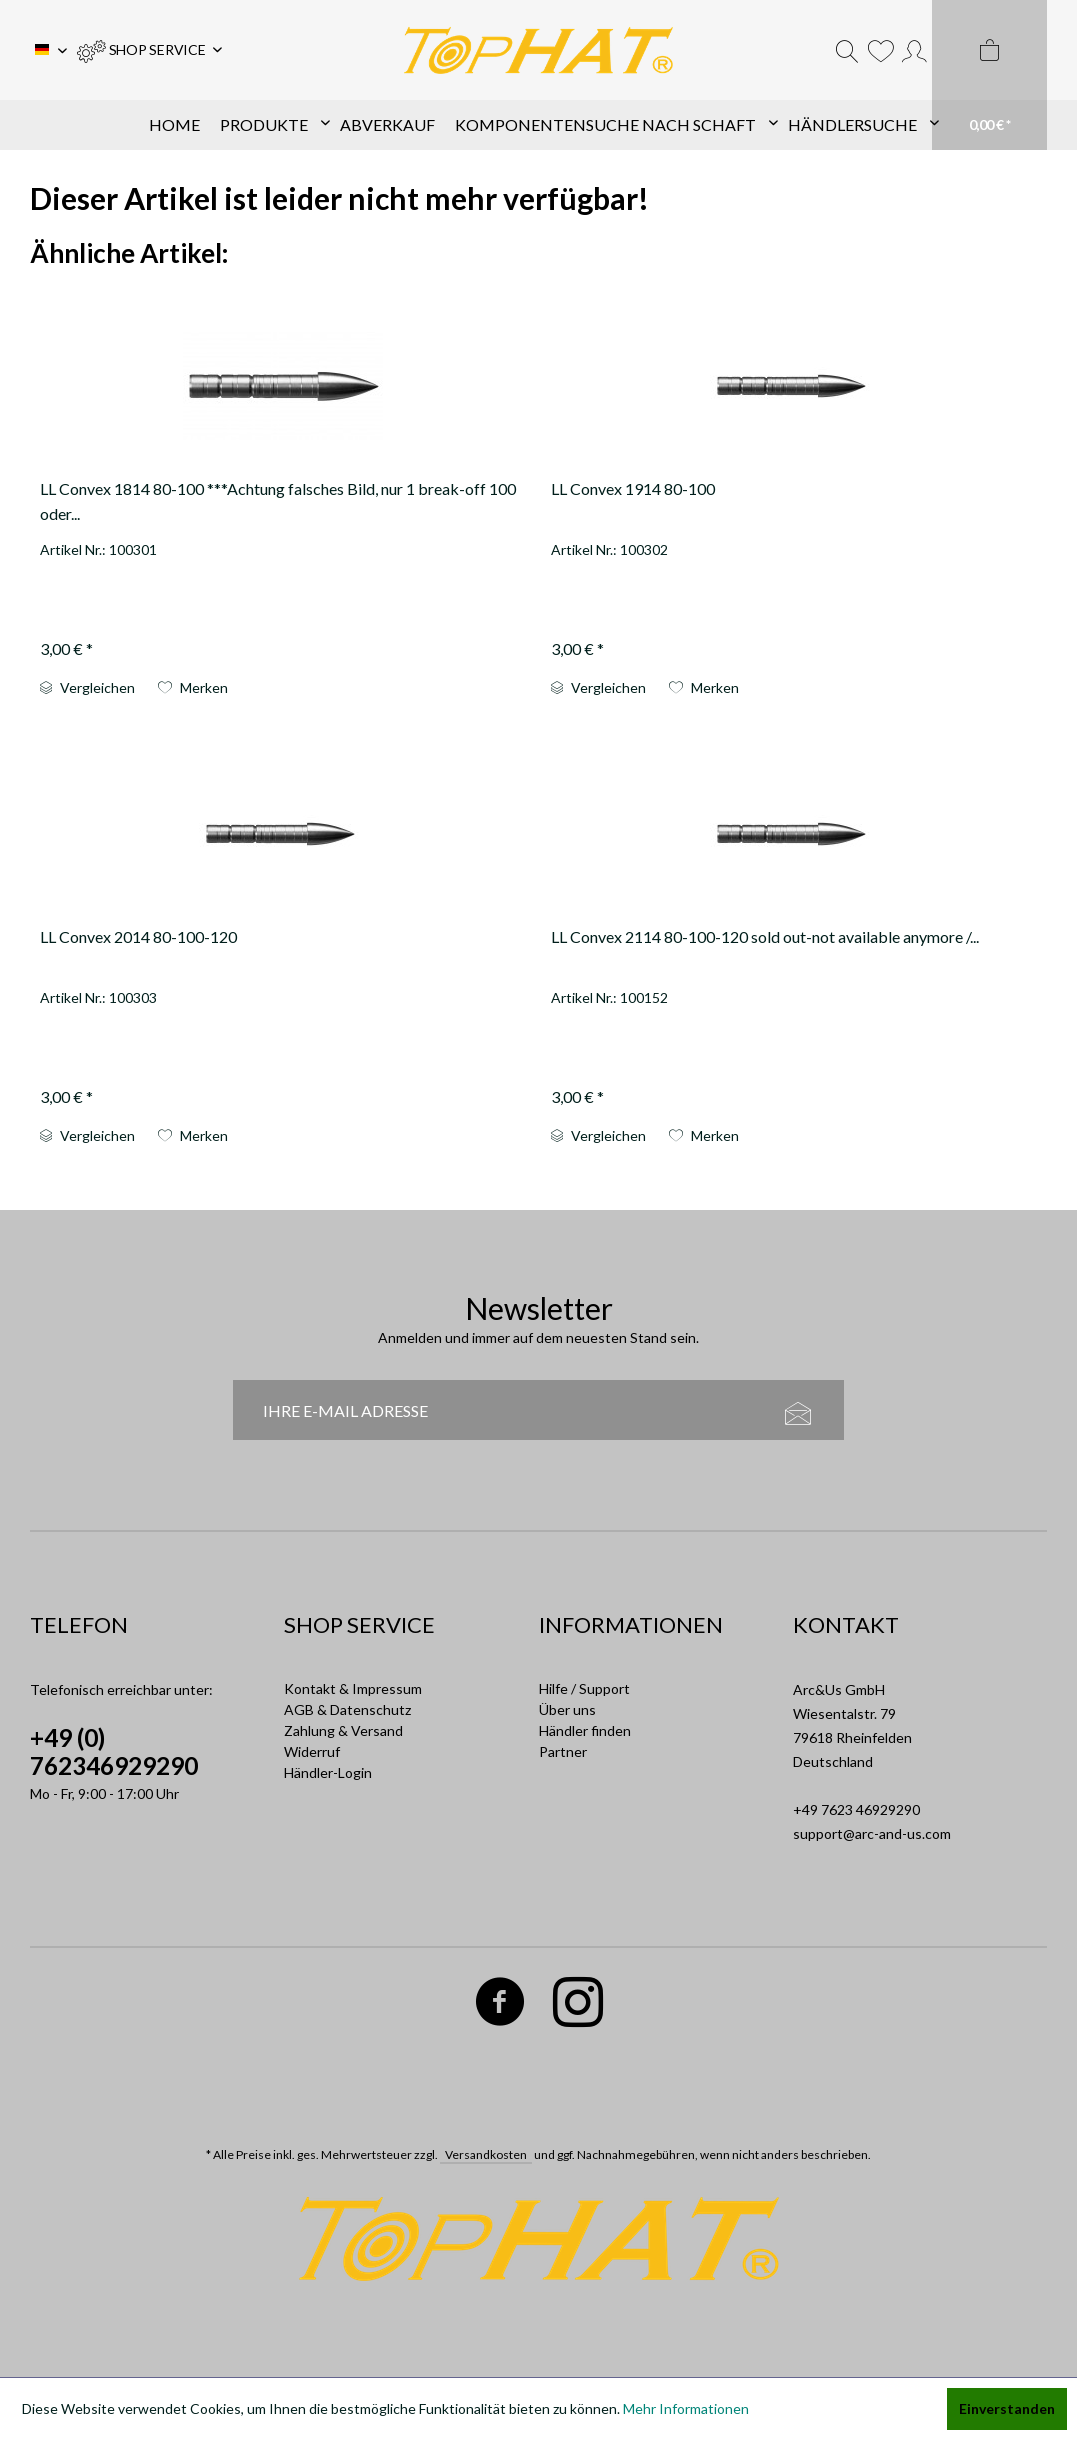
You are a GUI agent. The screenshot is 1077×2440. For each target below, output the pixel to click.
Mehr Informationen (686, 2408)
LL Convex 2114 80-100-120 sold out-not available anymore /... (765, 936)
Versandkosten (486, 2154)
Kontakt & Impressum (353, 1688)
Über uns (567, 1709)
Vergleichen (87, 687)
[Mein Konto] (914, 50)
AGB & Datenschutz (347, 1709)
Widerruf (312, 1751)
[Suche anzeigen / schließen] (847, 50)
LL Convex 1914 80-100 (633, 488)
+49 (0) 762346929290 (114, 1751)
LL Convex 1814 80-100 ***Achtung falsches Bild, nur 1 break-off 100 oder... (278, 501)
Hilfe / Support (584, 1688)
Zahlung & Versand (343, 1730)
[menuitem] (149, 50)
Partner (563, 1751)
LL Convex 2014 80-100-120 (138, 936)
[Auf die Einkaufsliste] (193, 688)
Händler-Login (328, 1772)
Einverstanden (1007, 2408)
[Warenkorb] (989, 75)
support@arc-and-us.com (872, 1833)
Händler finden (585, 1730)
